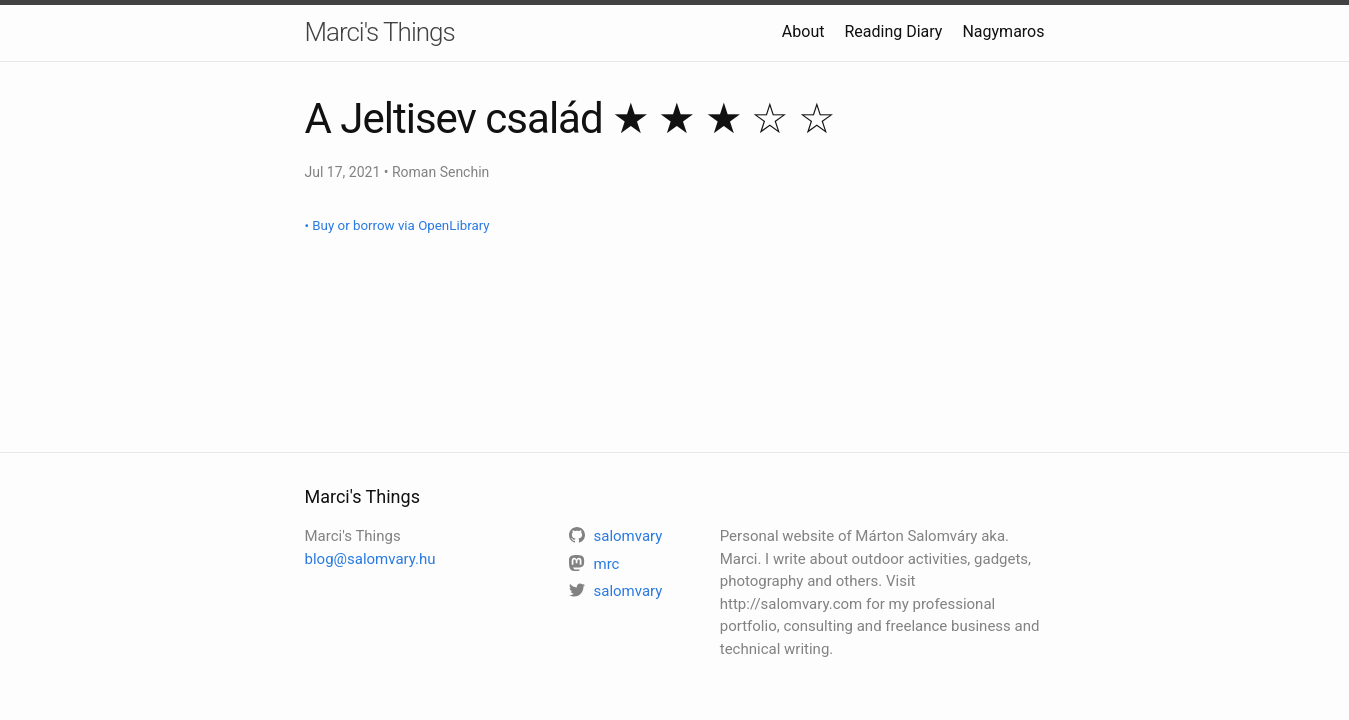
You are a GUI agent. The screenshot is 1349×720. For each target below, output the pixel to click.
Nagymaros (1003, 31)
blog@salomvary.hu (370, 559)
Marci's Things (380, 32)
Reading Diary (893, 31)
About (803, 31)
